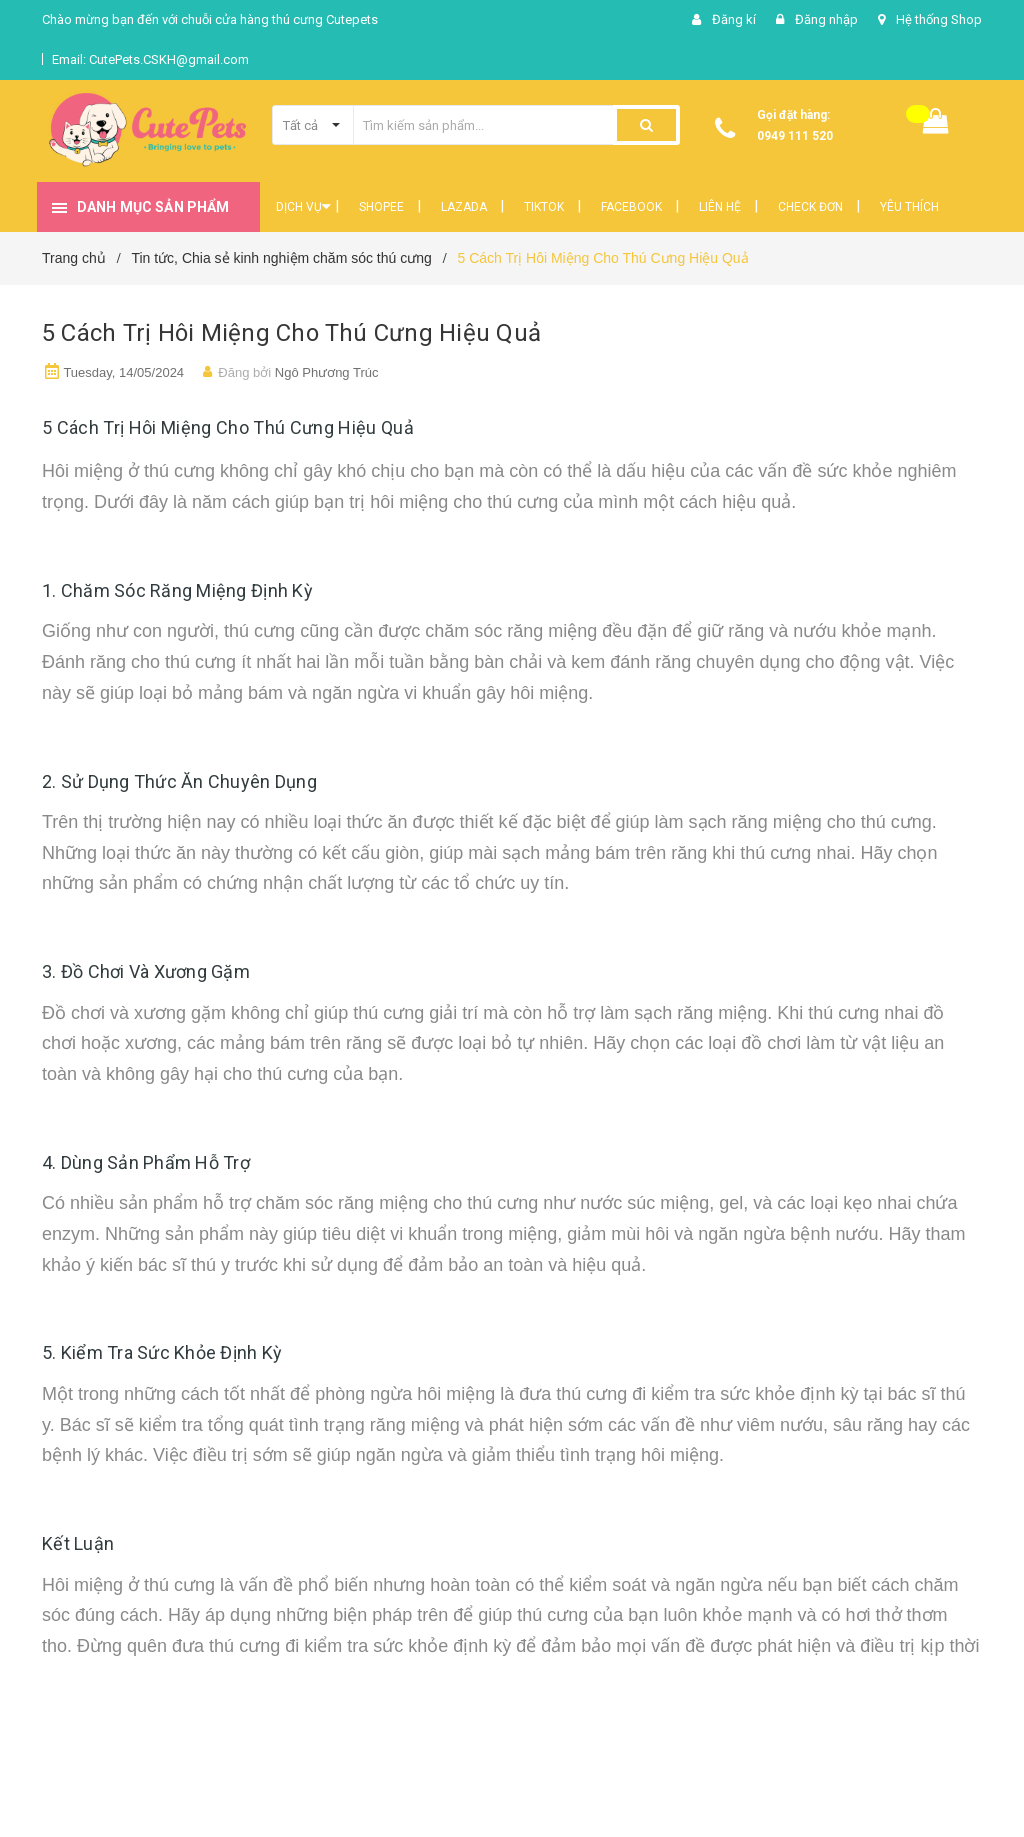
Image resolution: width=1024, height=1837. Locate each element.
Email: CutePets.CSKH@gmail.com (150, 59)
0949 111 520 (795, 136)
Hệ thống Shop (939, 19)
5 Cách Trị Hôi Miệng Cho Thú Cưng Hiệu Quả (291, 333)
